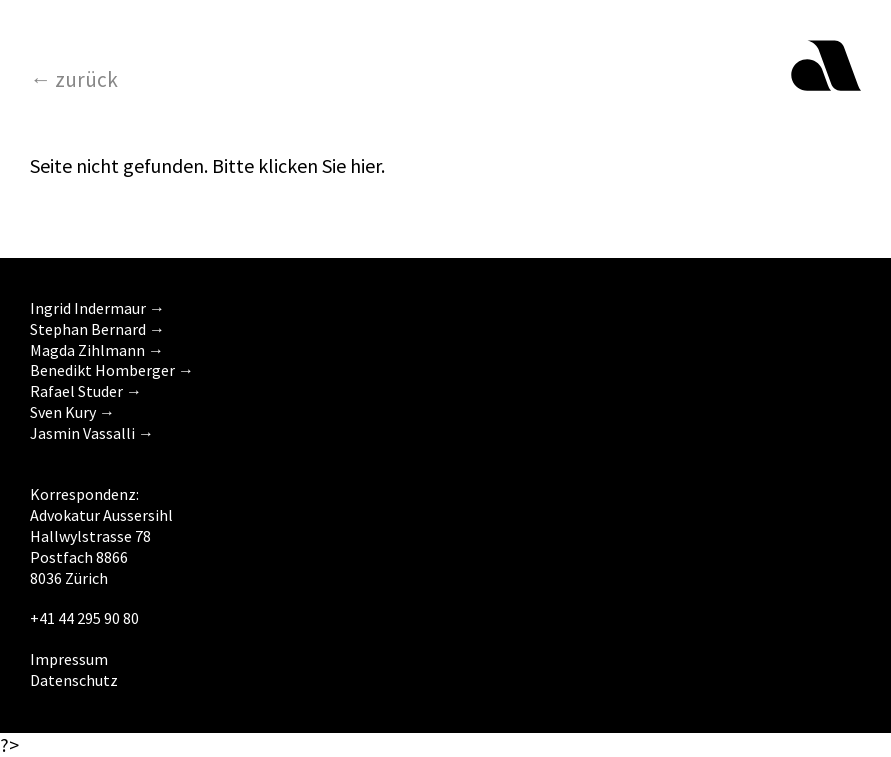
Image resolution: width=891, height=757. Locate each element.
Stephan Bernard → (97, 329)
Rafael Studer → (86, 391)
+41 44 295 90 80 (84, 618)
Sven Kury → (72, 412)
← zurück (74, 80)
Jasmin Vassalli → (92, 433)
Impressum (69, 659)
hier (365, 165)
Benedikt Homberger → (112, 370)
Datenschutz (74, 680)
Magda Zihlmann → (97, 350)
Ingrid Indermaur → (97, 308)
